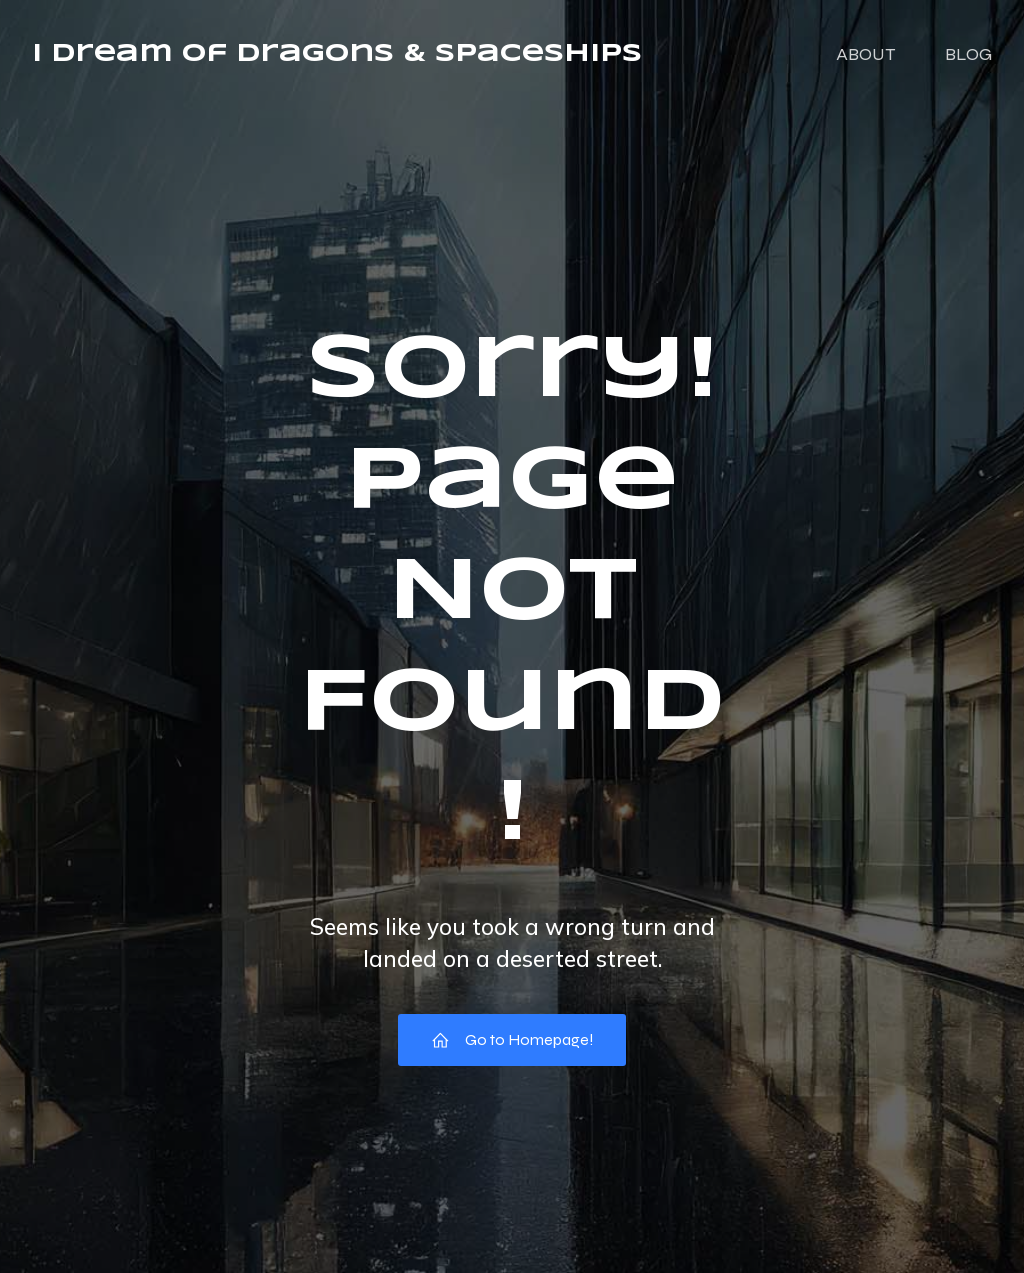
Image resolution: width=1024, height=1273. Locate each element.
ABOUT (865, 55)
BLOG (968, 55)
